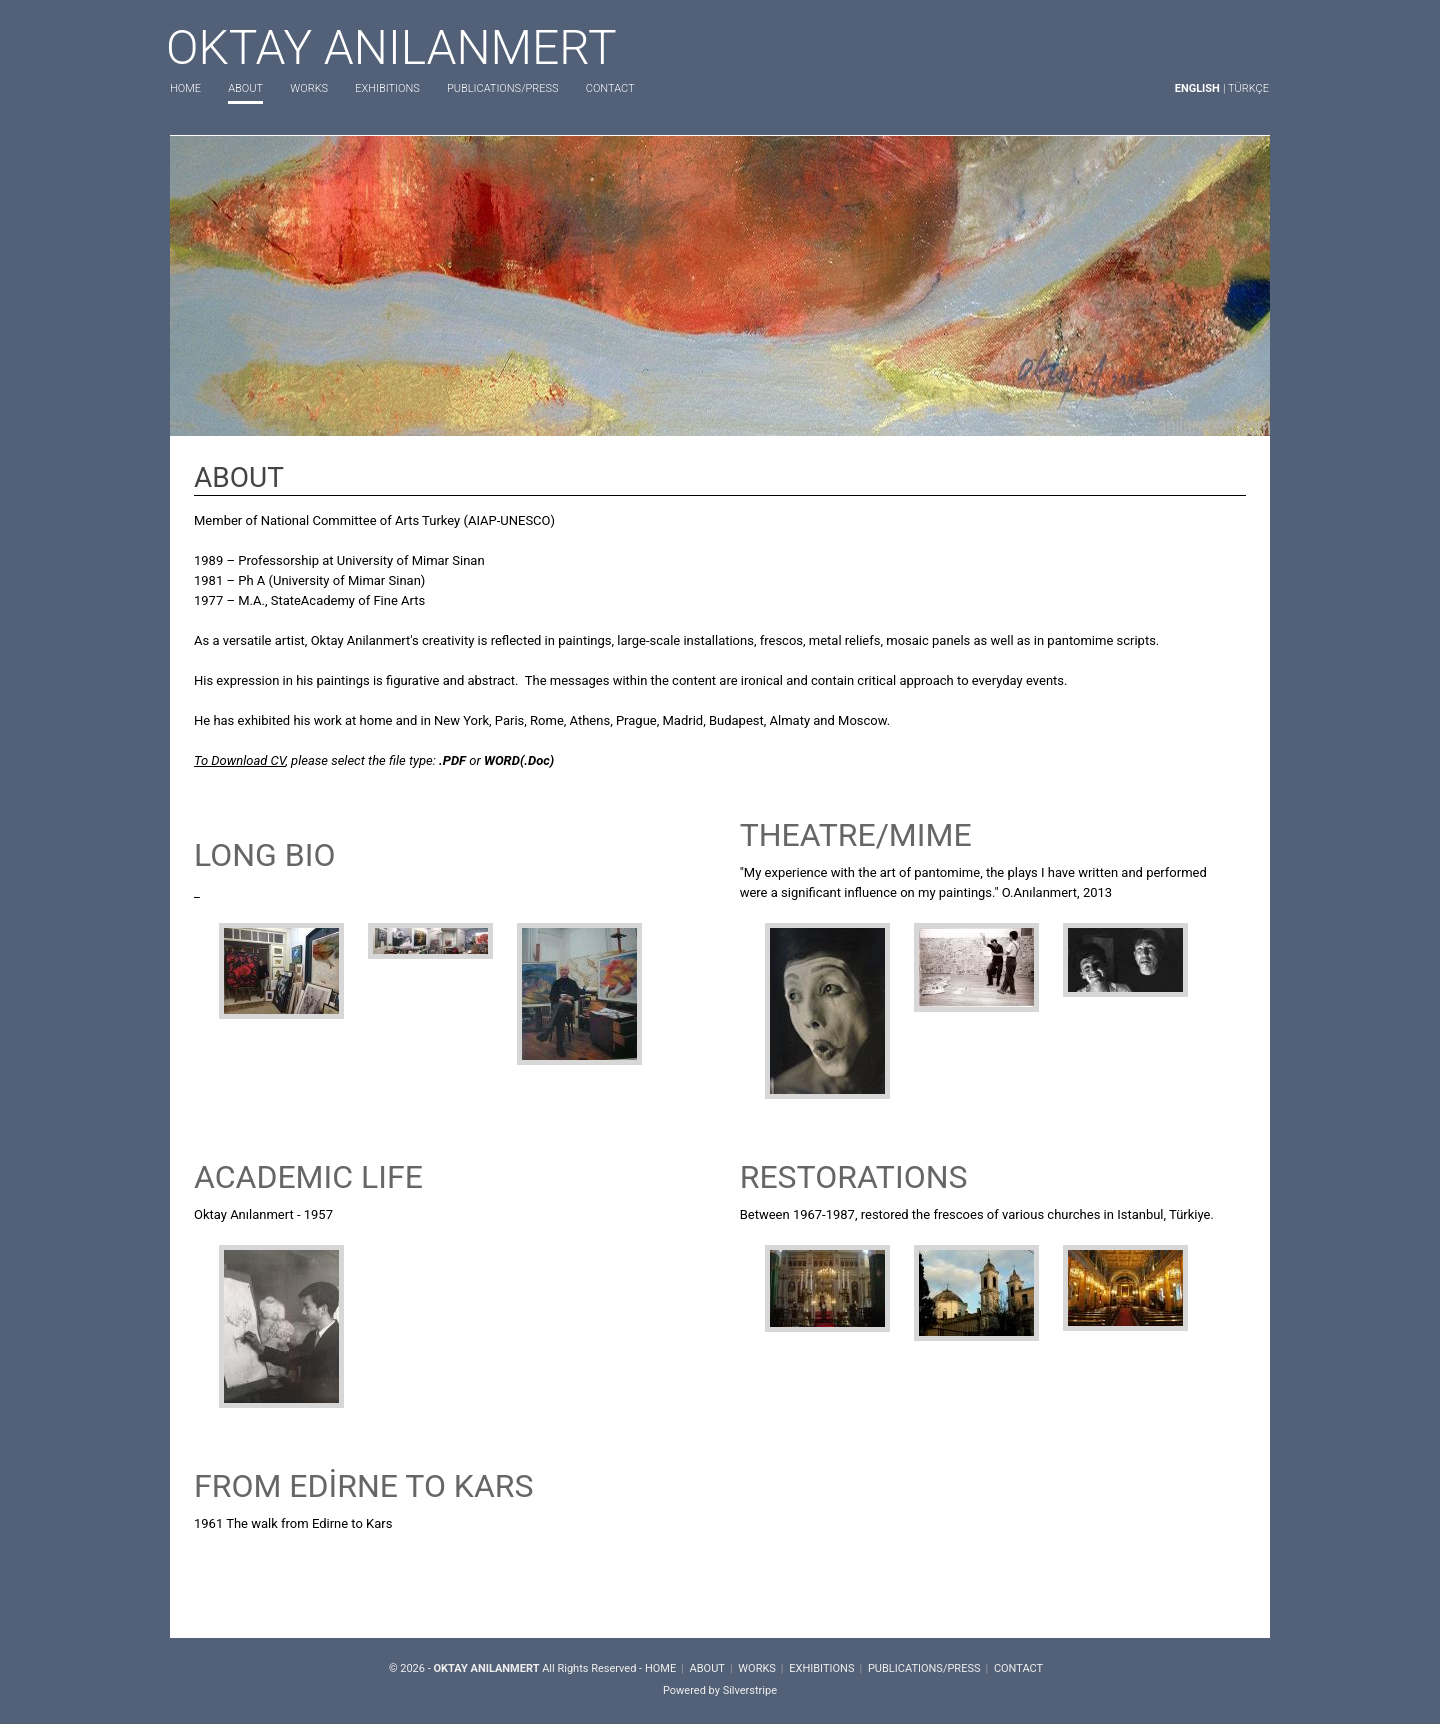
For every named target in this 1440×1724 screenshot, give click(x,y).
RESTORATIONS (854, 1177)
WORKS (309, 88)
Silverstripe (750, 1690)
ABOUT (245, 88)
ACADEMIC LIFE (308, 1177)
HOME (185, 88)
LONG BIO (264, 855)
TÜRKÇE (1248, 88)
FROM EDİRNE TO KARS (364, 1486)
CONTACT (610, 88)
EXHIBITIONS (387, 88)
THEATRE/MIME (856, 835)
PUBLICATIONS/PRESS (502, 88)
